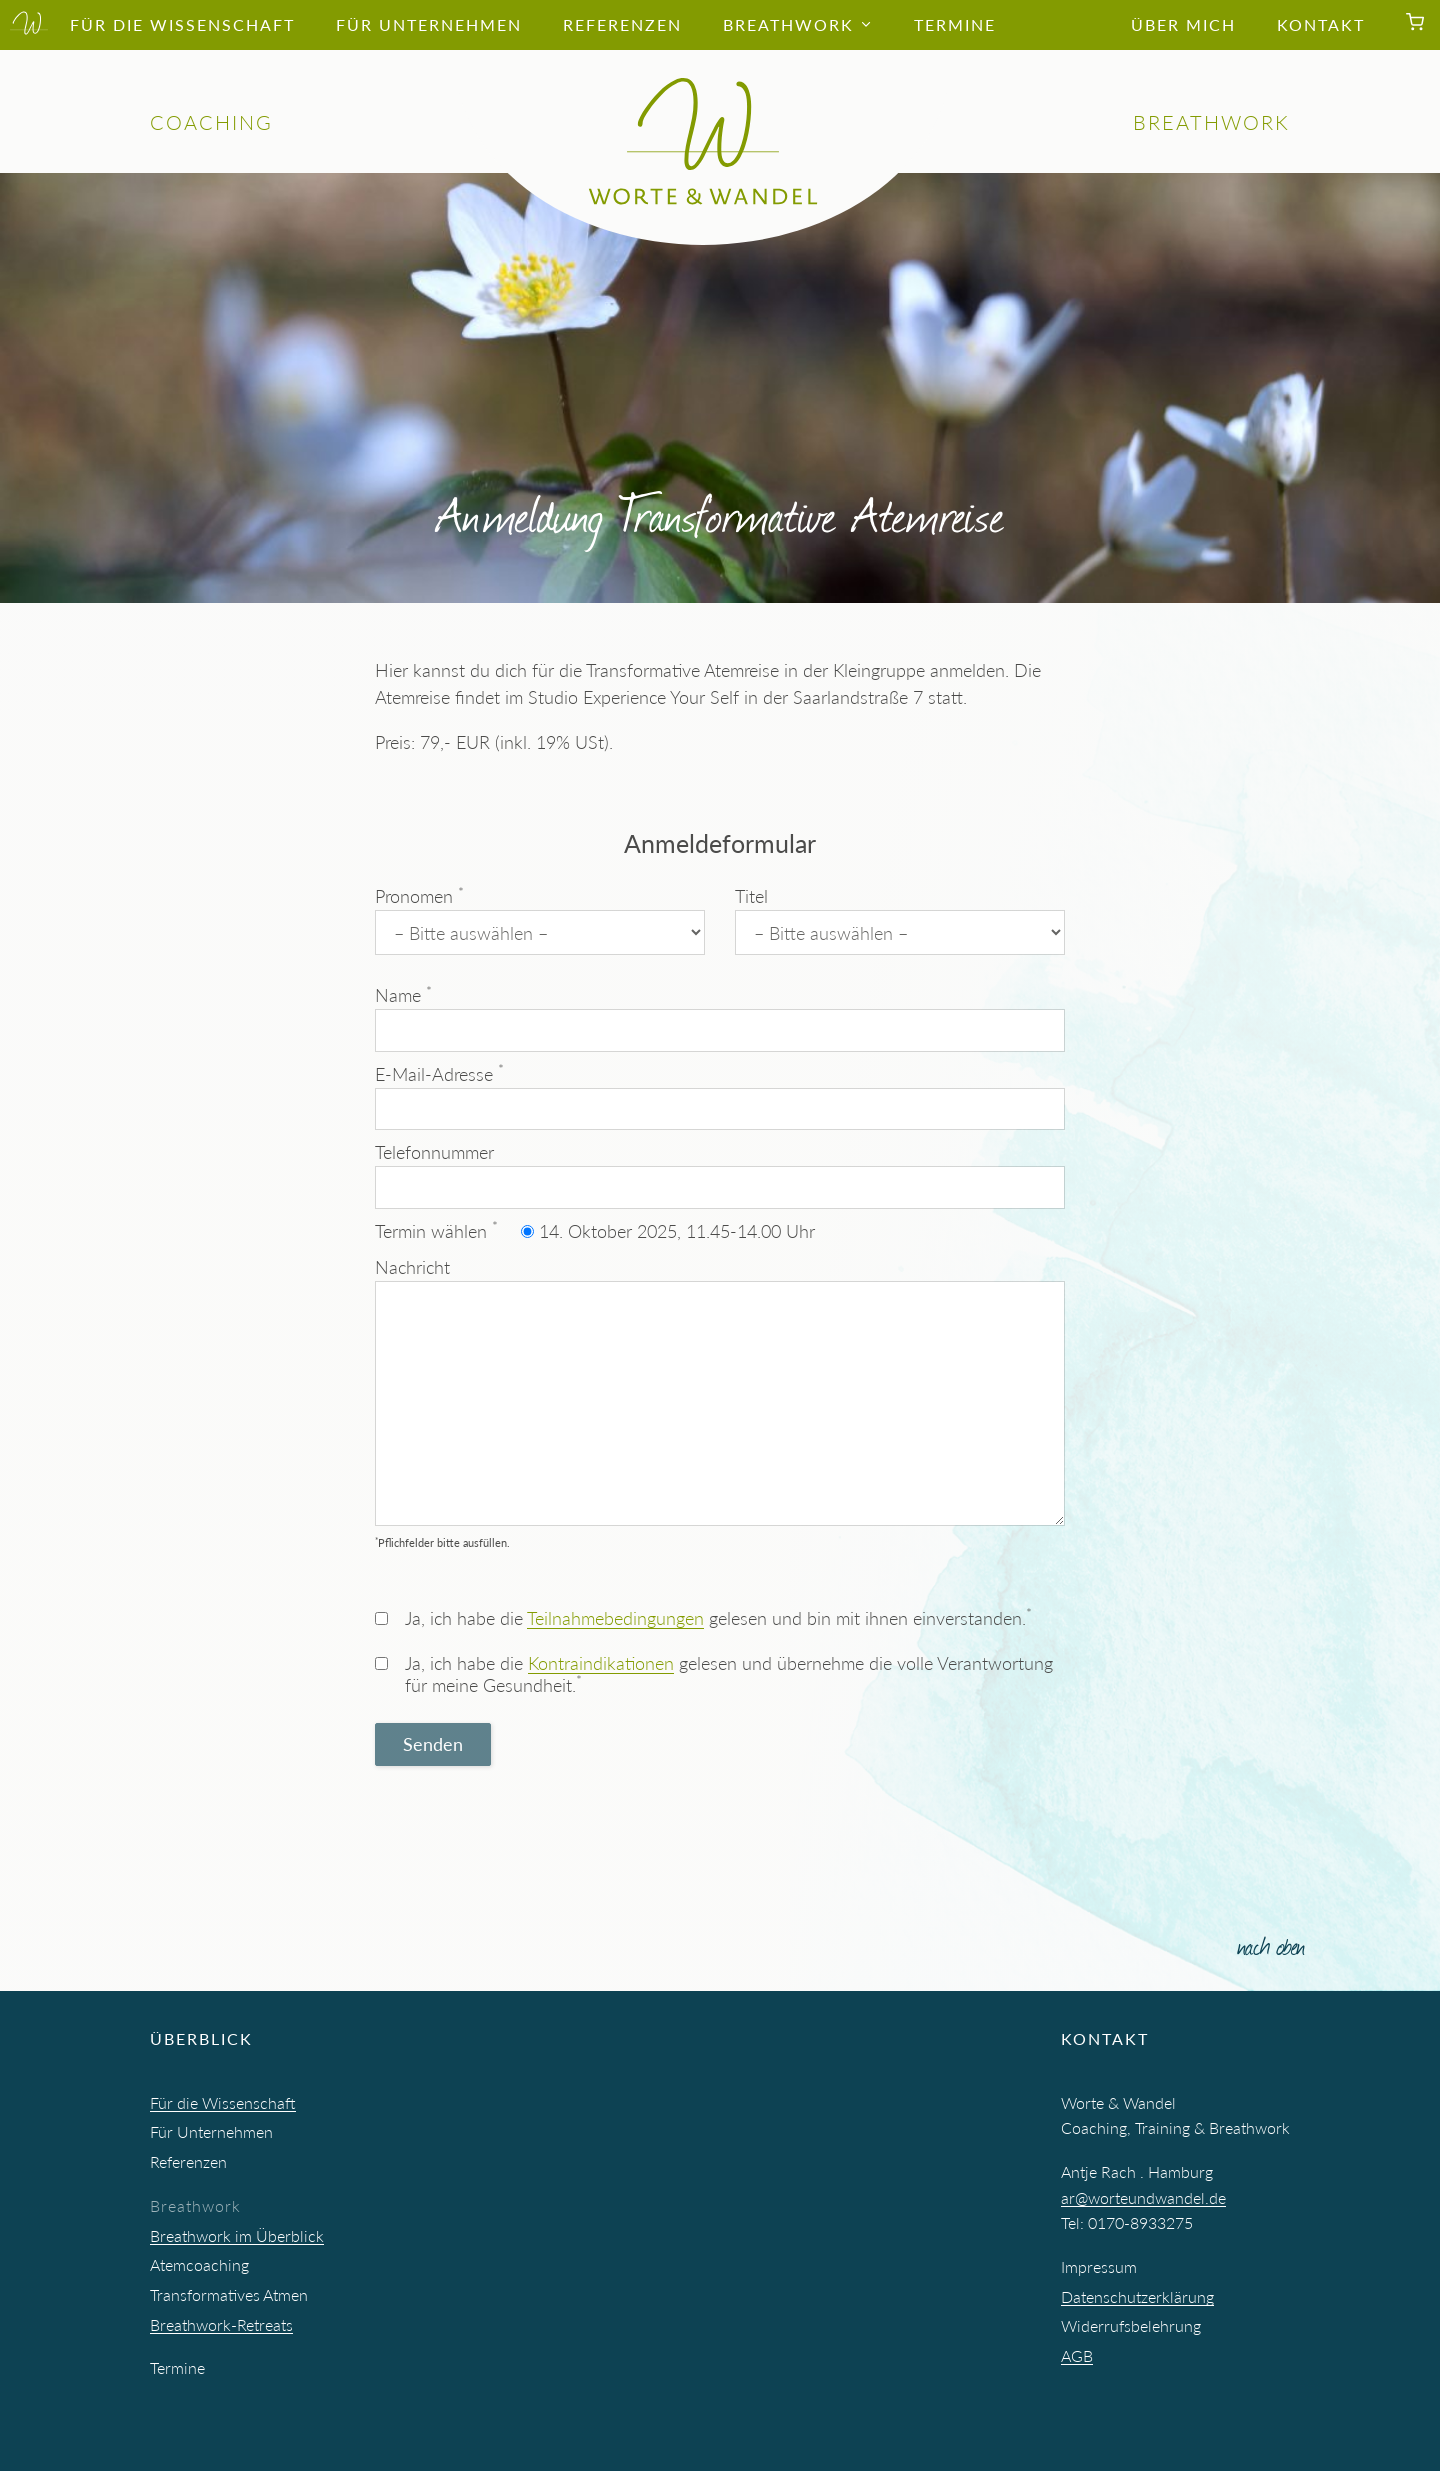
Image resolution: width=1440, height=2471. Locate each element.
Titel (900, 920)
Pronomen (540, 920)
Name (720, 1017)
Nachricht (720, 1391)
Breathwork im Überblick (237, 2235)
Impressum (1099, 2266)
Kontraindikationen (601, 1663)
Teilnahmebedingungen (615, 1618)
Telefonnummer (720, 1175)
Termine (177, 2367)
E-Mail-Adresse (720, 1095)
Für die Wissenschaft (223, 2102)
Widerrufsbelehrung (1131, 2325)
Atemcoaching (199, 2264)
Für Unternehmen (211, 2131)
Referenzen (188, 2161)
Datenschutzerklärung (1137, 2296)
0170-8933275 (1140, 2222)
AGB (1077, 2355)
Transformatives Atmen (229, 2294)
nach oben (1271, 1944)
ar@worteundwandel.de (1143, 2197)
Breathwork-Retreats (221, 2324)
